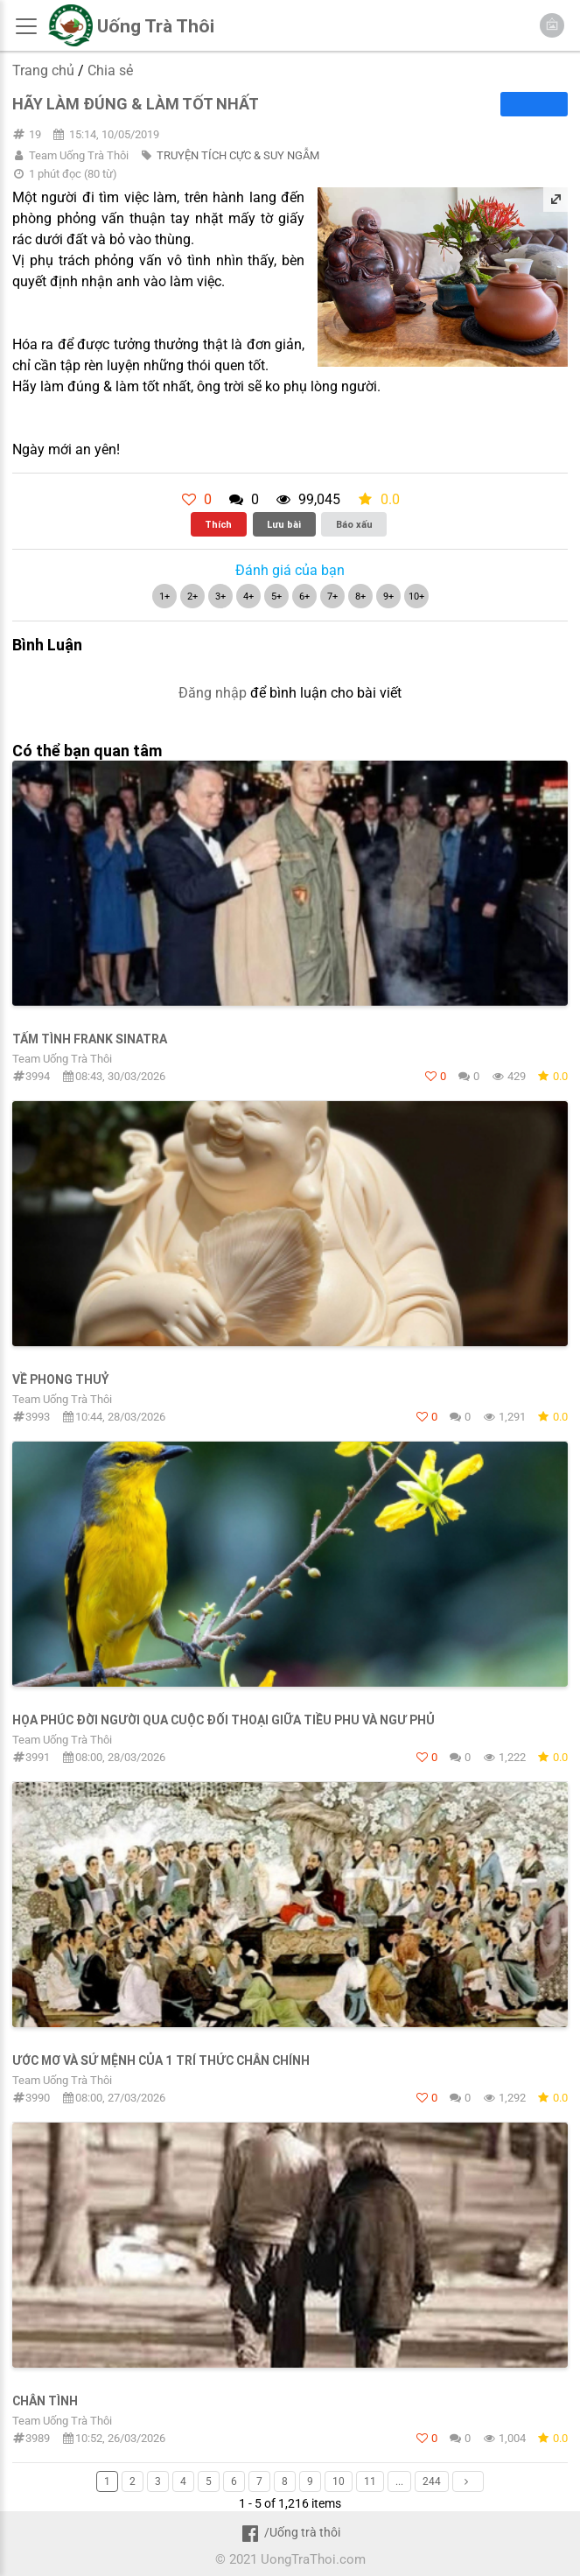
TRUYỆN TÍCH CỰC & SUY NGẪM (238, 155)
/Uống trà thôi (290, 2532)
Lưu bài (284, 524)
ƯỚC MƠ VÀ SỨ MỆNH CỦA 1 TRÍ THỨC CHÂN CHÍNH (161, 2060)
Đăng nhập (212, 692)
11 (370, 2481)
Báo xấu (354, 524)
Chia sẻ (110, 70)
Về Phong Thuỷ (60, 1379)
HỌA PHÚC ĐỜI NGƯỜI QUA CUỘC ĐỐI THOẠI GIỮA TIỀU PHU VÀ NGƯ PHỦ (223, 1720)
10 (338, 2481)
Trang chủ (43, 70)
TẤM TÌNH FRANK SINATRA (89, 1039)
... (399, 2481)
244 (432, 2481)
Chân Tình (45, 2401)
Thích (218, 524)
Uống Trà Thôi (155, 26)
